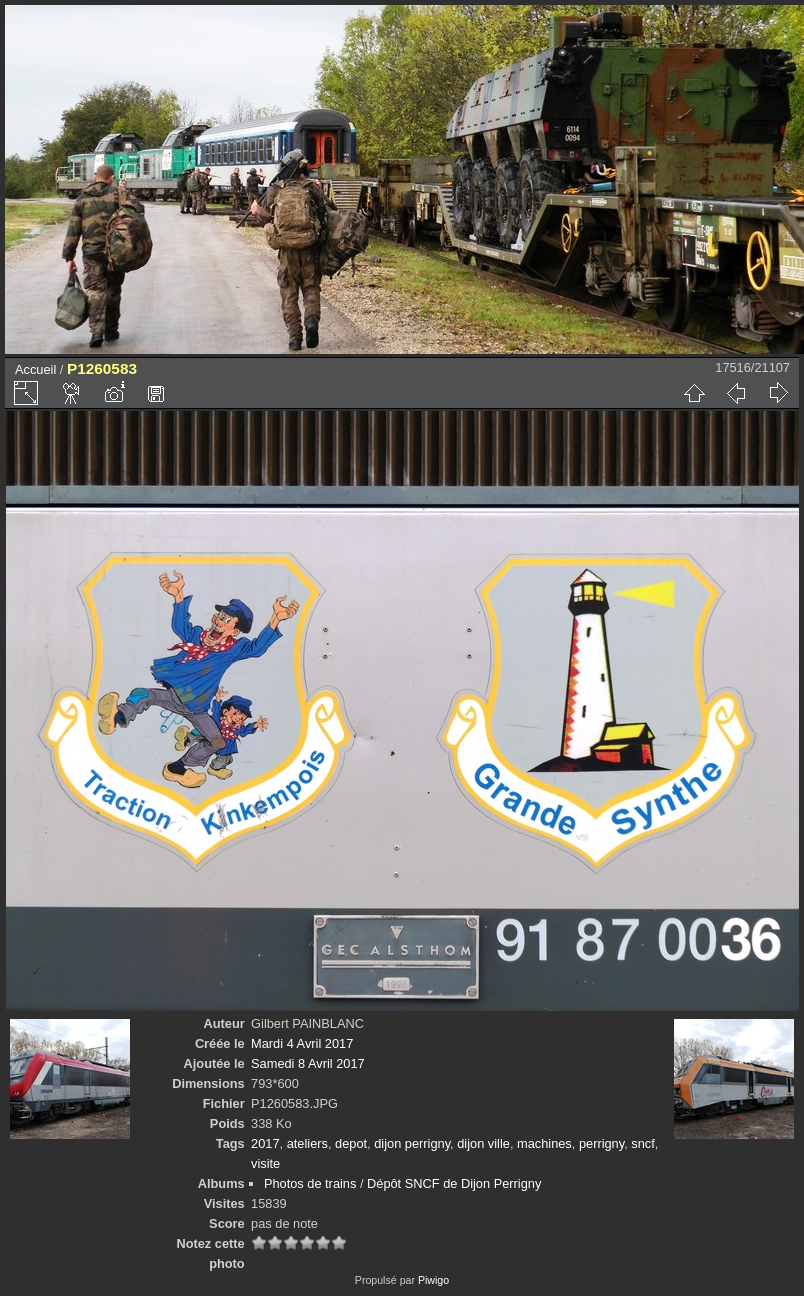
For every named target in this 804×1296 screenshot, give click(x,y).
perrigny (601, 1143)
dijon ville (483, 1143)
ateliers (307, 1143)
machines (544, 1143)
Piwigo (433, 1280)
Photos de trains (310, 1183)
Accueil (35, 369)
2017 (265, 1143)
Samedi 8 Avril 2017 (308, 1063)
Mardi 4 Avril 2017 (302, 1043)
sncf (642, 1143)
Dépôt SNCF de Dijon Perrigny (454, 1183)
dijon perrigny (412, 1143)
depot (351, 1143)
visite (265, 1163)
